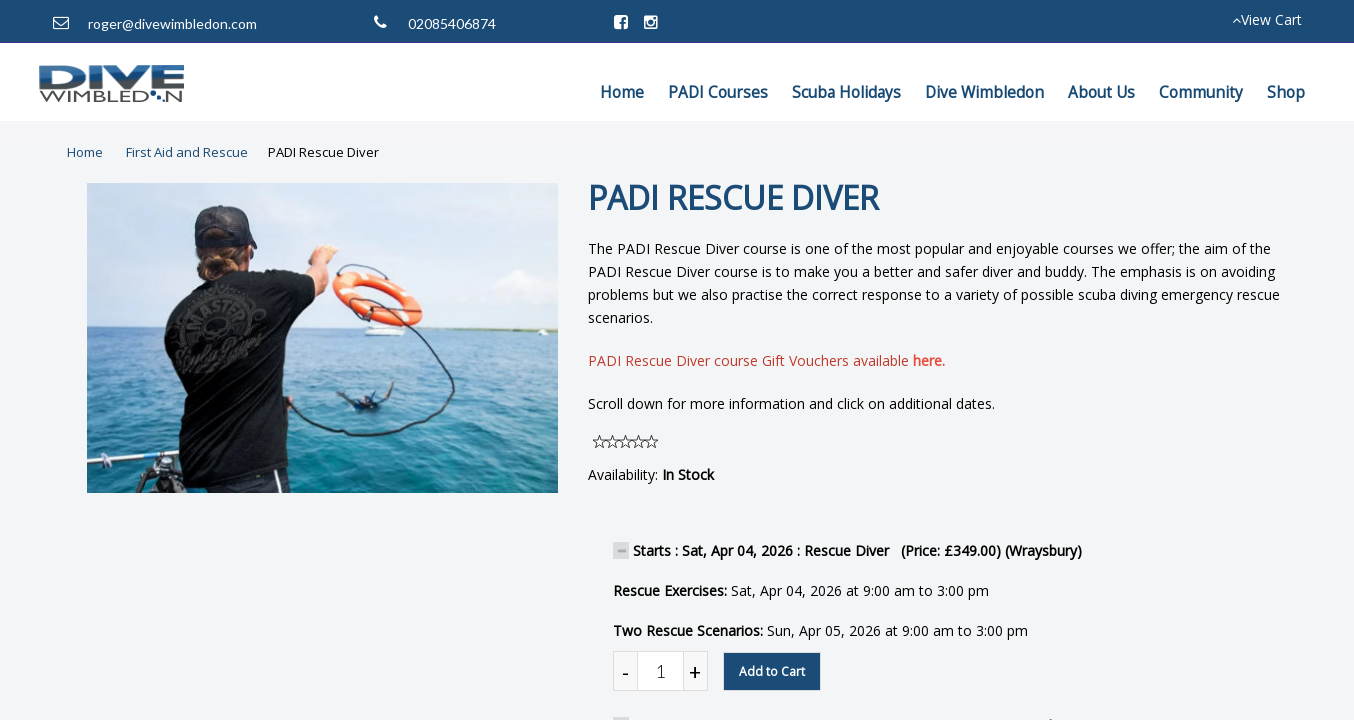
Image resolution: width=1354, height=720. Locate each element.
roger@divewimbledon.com (172, 23)
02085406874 (452, 23)
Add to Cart (772, 671)
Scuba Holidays (846, 92)
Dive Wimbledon (984, 92)
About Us (1101, 92)
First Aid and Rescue (187, 152)
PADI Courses (718, 92)
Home (622, 92)
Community (1201, 92)
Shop (1286, 92)
